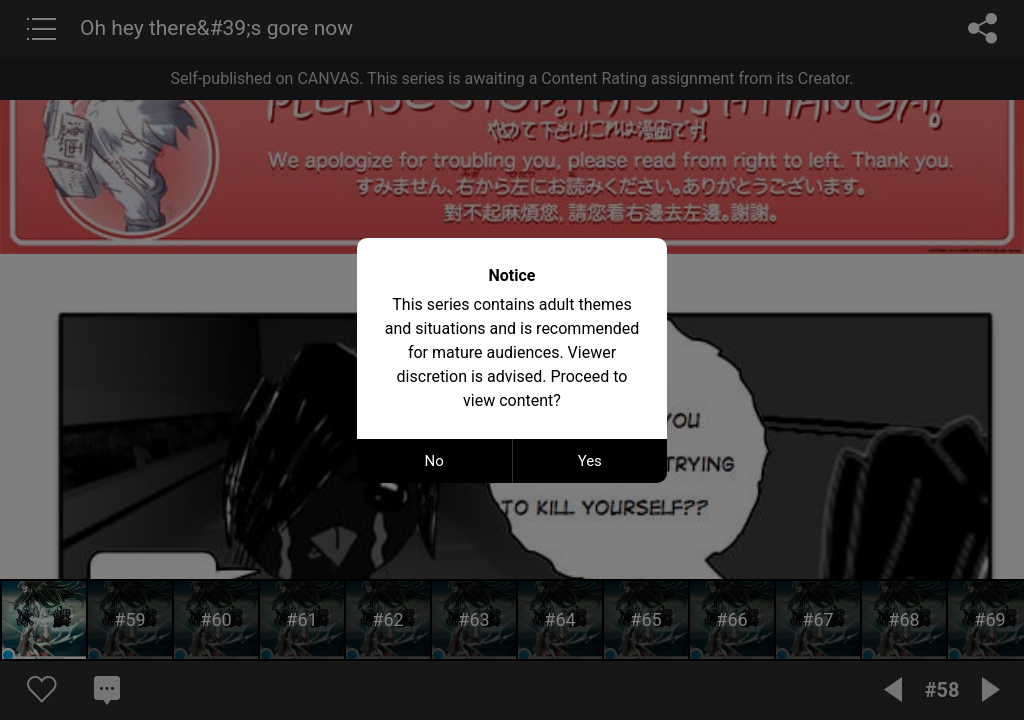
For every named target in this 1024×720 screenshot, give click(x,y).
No (434, 461)
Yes (590, 461)
